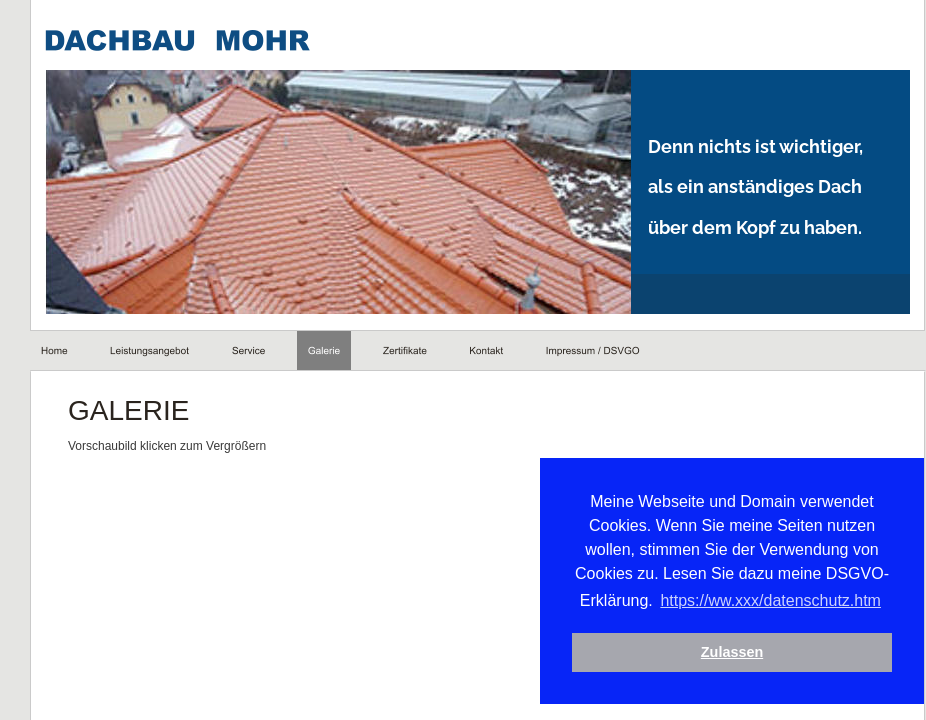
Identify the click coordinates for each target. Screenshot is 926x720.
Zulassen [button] (718, 652)
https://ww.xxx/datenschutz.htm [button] (756, 600)
